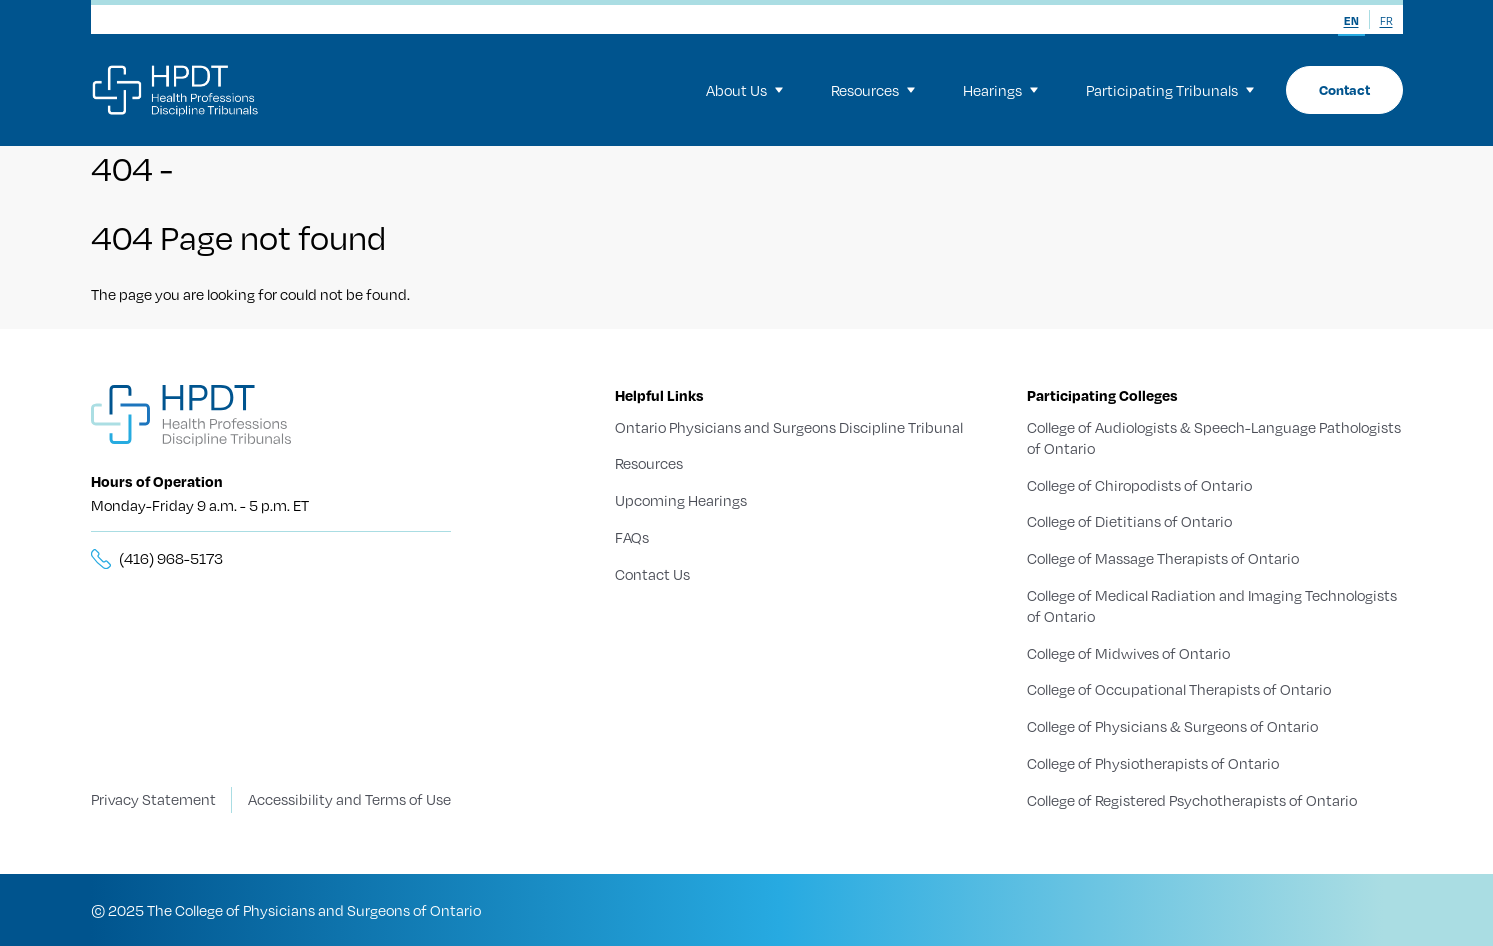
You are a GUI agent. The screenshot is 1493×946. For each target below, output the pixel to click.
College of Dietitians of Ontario (1129, 521)
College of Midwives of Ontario (1128, 652)
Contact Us (652, 574)
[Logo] (176, 90)
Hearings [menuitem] (1000, 90)
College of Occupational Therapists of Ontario (1179, 689)
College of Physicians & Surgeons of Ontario (1172, 726)
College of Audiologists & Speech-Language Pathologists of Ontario (1214, 437)
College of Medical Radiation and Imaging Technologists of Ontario (1212, 605)
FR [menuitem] (1386, 21)
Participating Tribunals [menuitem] (1170, 90)
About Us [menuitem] (744, 90)
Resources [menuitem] (873, 90)
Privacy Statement (153, 799)
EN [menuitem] (1351, 21)
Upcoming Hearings (681, 500)
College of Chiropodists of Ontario (1139, 484)
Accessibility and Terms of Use (349, 799)
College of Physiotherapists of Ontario (1153, 763)
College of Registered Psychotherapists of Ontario (1192, 799)
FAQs (632, 537)
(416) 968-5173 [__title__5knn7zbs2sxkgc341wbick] (171, 558)
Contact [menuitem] (1344, 89)
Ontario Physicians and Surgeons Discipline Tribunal (789, 427)
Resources (649, 463)
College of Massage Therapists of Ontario (1163, 558)
